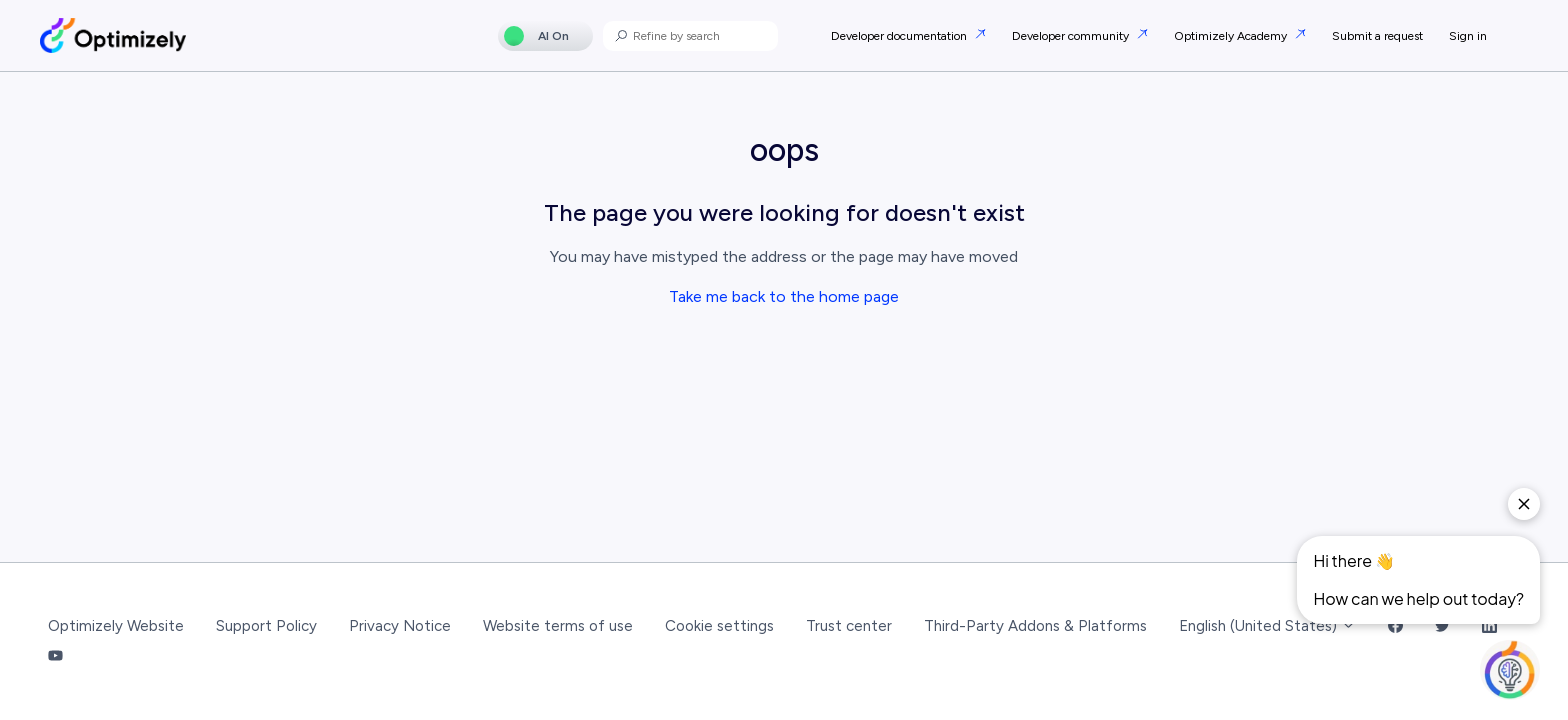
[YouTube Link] (55, 657)
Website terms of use (558, 626)
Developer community (1072, 36)
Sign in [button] (1468, 36)
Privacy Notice (400, 626)
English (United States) (1267, 626)
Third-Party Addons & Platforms (1035, 626)
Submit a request (1377, 36)
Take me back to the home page (784, 296)
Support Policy (266, 626)
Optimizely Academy (1232, 36)
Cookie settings (719, 626)
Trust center (849, 626)
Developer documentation (900, 36)
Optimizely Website (116, 626)
